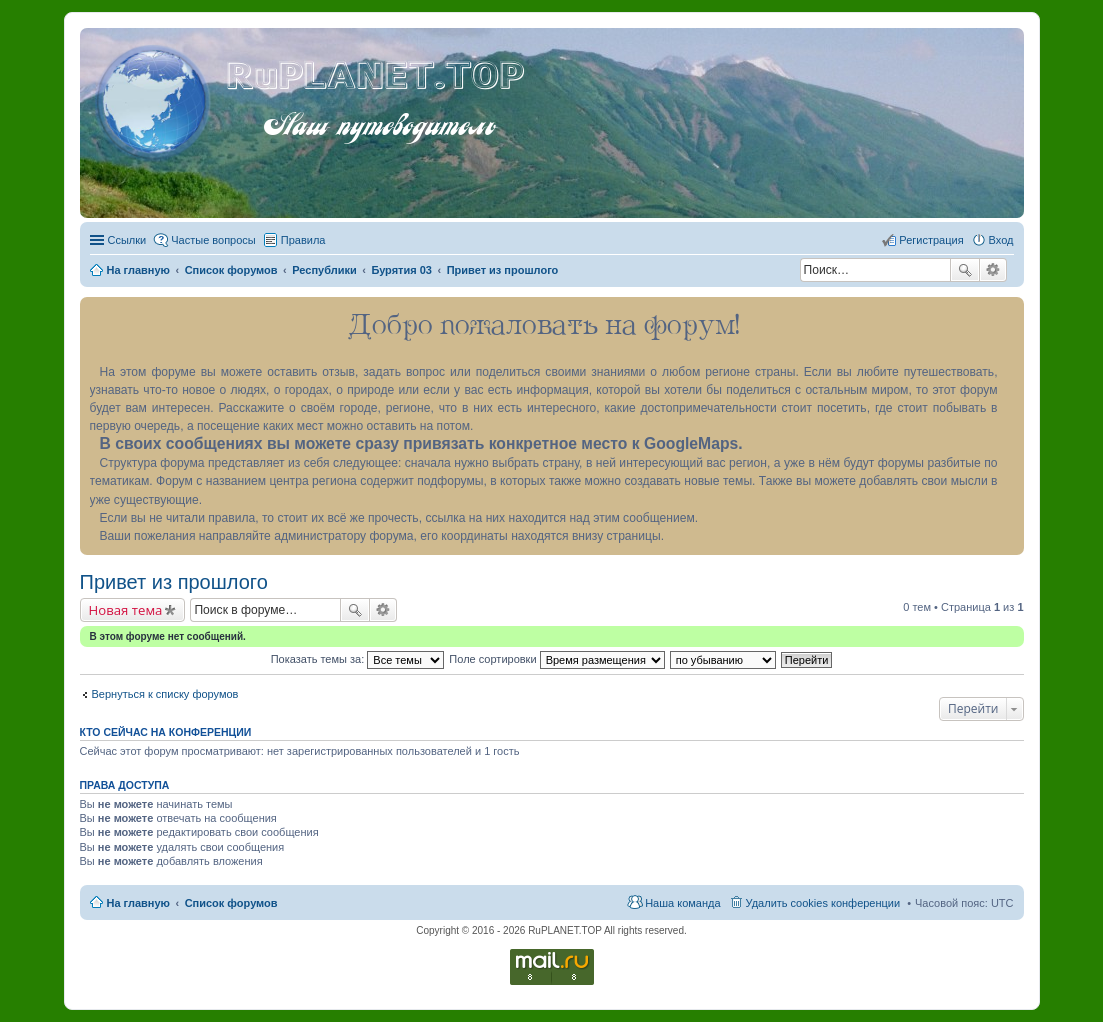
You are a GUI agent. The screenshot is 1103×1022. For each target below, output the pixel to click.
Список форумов (231, 903)
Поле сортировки (556, 659)
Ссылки (127, 240)
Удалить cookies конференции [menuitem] (823, 903)
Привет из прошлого (174, 582)
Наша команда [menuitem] (682, 903)
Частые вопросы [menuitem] (213, 240)
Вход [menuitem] (1001, 240)
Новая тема (126, 610)
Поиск (965, 270)
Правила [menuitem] (303, 240)
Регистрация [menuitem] (931, 240)
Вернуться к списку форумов (165, 694)
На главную (138, 903)
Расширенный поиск (993, 270)
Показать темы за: (358, 659)
